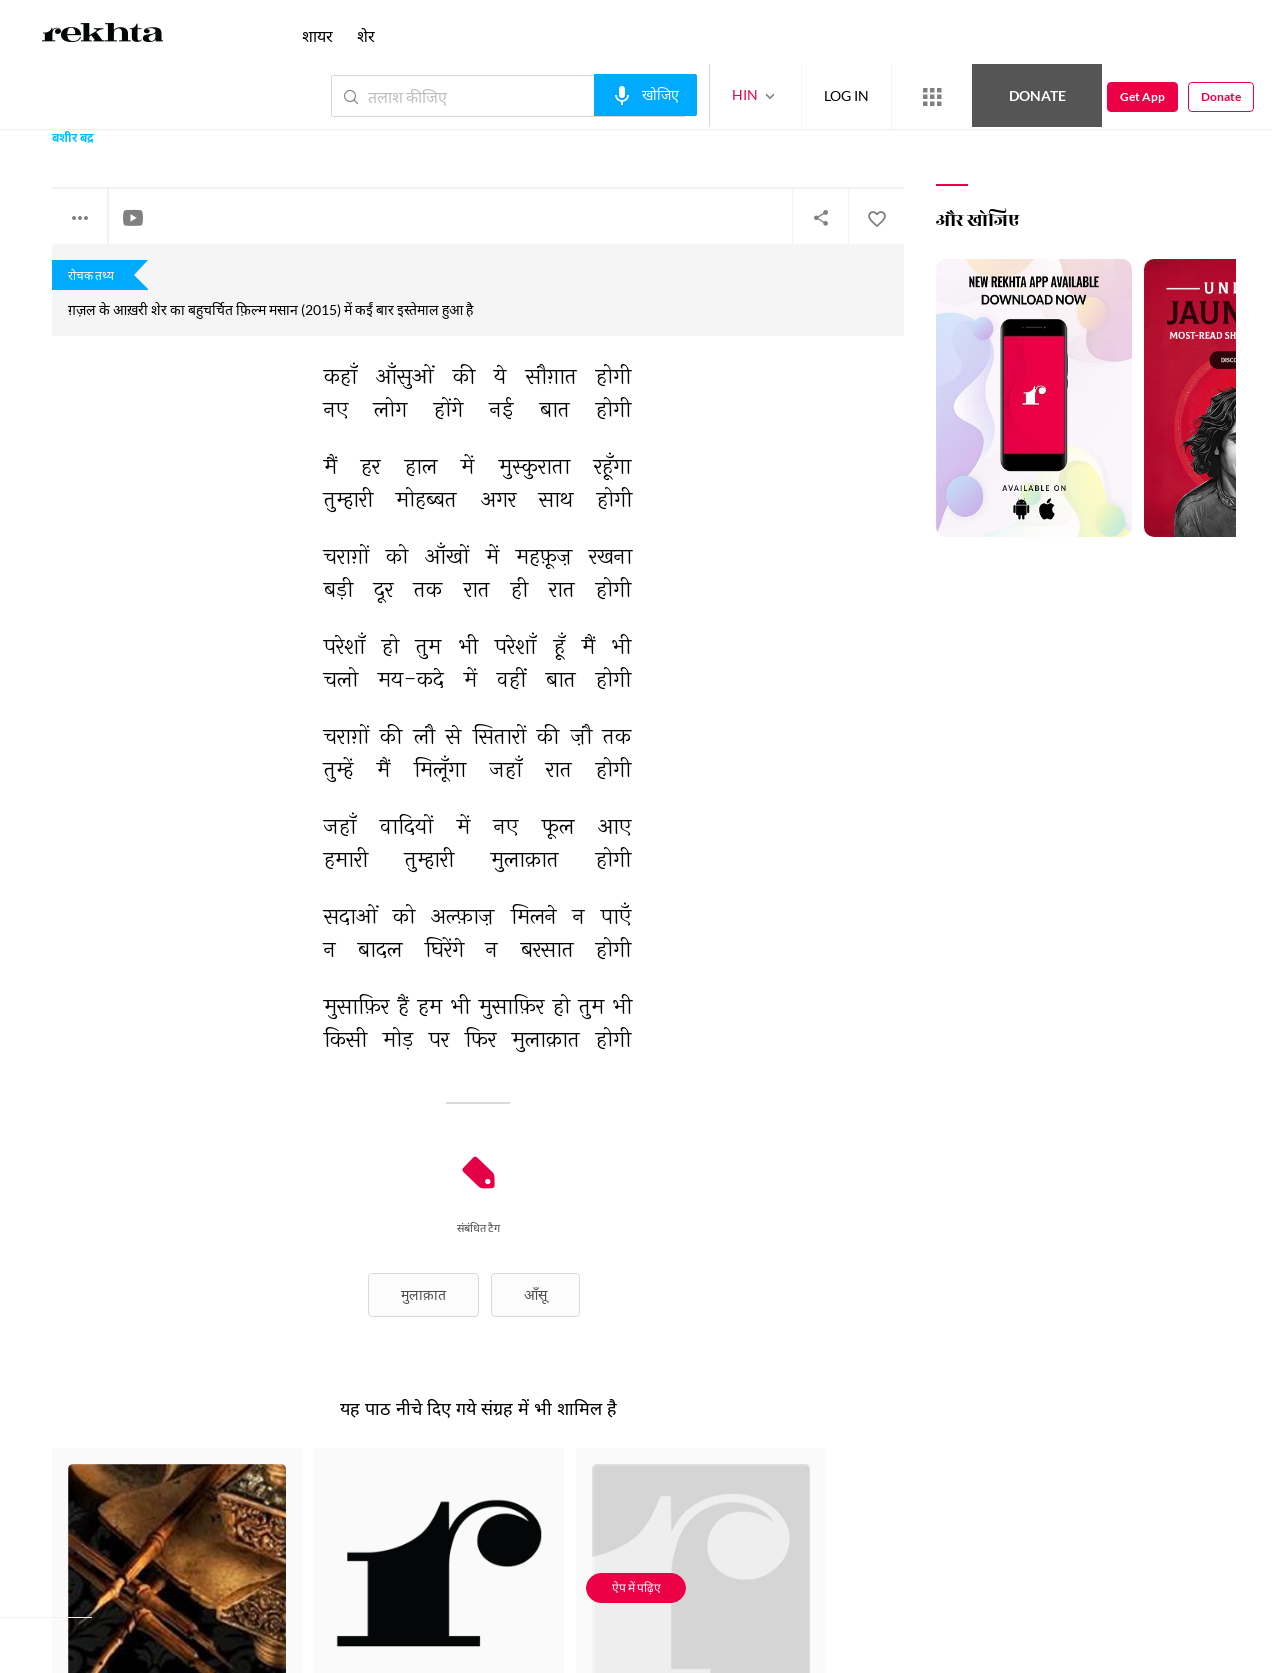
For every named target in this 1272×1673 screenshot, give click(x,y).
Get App (1142, 96)
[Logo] (103, 36)
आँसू (535, 1294)
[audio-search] (645, 95)
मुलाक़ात (423, 1294)
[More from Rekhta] (932, 97)
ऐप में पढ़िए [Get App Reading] (636, 1587)
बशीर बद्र (73, 139)
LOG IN (846, 95)
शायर (317, 35)
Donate (1037, 95)
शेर (366, 35)
